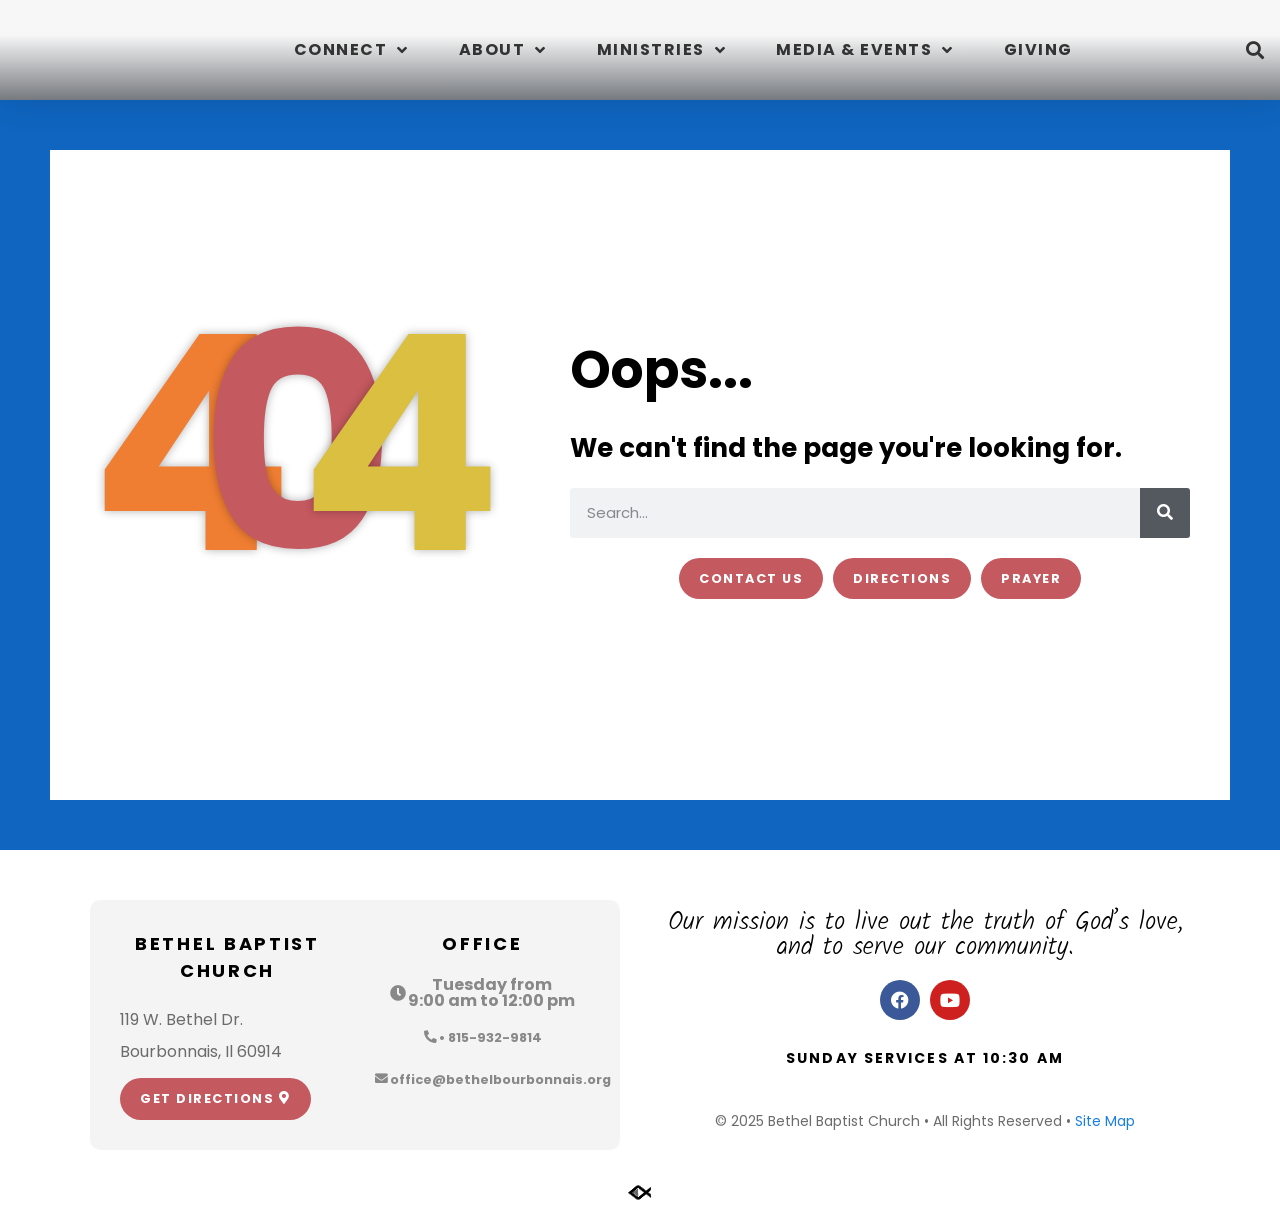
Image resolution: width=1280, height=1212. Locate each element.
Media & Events (865, 50)
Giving (1038, 49)
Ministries (662, 50)
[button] (1254, 50)
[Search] (1165, 513)
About (503, 50)
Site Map (1105, 1121)
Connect (351, 50)
